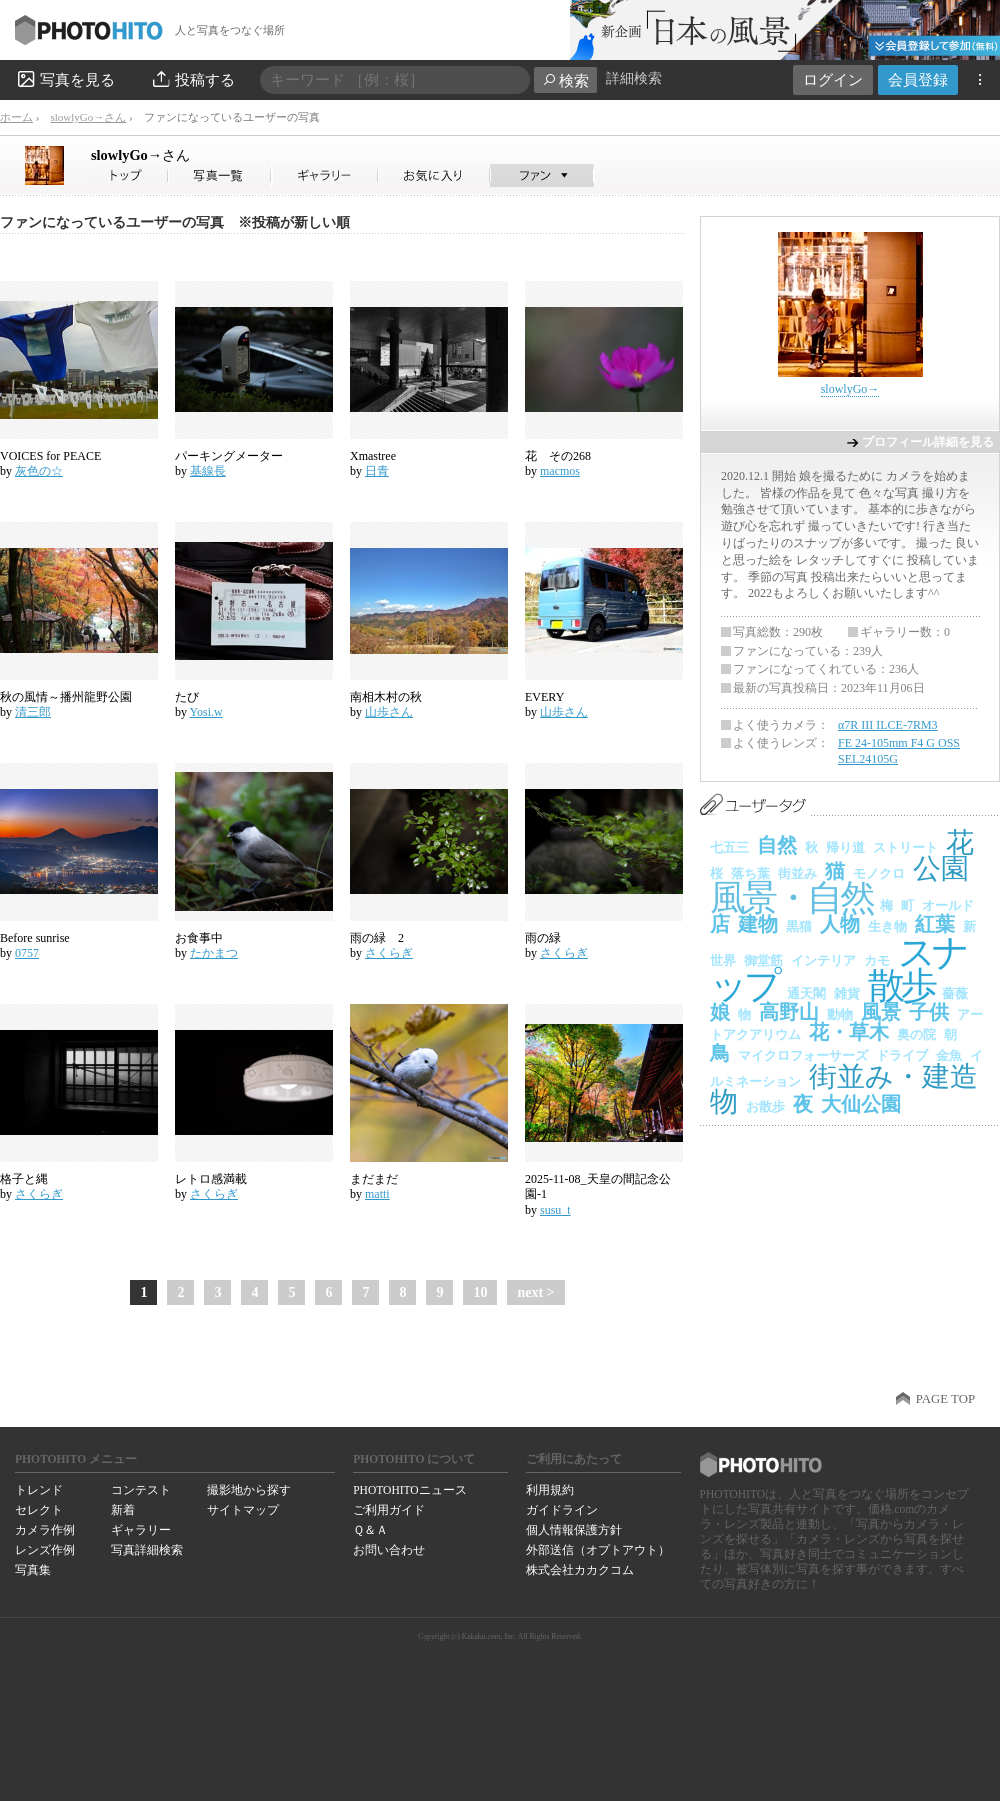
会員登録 (918, 79)
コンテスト (141, 1490)
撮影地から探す (249, 1490)
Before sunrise (35, 938)
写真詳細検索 (147, 1550)
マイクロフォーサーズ (803, 1055)
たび (187, 697)
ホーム (16, 117)
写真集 (33, 1570)
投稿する (192, 79)
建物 (758, 924)
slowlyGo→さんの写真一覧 (220, 175)
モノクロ (879, 873)
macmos (560, 471)
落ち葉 (750, 873)
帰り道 (845, 847)
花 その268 (558, 456)
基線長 (208, 471)
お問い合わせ (389, 1550)
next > (535, 1292)
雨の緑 (543, 938)
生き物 (887, 926)
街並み (797, 873)
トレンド (39, 1490)
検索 (565, 80)
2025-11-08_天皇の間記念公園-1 (598, 1187)
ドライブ (902, 1055)
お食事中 (199, 938)
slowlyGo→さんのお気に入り (434, 175)
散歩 (901, 985)
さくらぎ (389, 953)
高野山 (789, 1012)
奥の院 (916, 1034)
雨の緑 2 (377, 938)
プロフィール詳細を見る (928, 442)
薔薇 (955, 993)
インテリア (823, 960)
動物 (840, 1014)
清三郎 (33, 712)
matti (377, 1194)
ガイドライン (562, 1510)
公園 (941, 868)
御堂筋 (763, 960)
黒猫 (799, 926)
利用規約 (550, 1490)
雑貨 (847, 993)
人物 (840, 924)
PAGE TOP (945, 1399)
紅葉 (935, 924)
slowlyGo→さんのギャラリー (325, 175)
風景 (881, 1012)
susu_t (555, 1210)
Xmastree (373, 456)
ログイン (833, 79)
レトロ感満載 (211, 1179)
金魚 (949, 1055)
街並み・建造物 (844, 1089)
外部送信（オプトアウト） (598, 1550)
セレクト (39, 1510)
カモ (877, 960)
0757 (27, 953)
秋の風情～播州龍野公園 (66, 697)
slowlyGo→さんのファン (542, 175)
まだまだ (374, 1179)
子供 (929, 1012)
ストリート (905, 847)
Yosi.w (206, 712)
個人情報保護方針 (574, 1530)
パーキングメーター (229, 456)
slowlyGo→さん (88, 117)
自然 (777, 845)
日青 (377, 471)
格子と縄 (24, 1179)
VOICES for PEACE (50, 456)
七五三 (729, 847)
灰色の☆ (39, 471)
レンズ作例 (45, 1550)
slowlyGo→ (140, 155)
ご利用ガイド (389, 1510)
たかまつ (214, 953)
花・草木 (849, 1032)
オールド (948, 905)
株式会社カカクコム (580, 1570)
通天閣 (806, 993)
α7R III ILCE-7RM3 (888, 725)
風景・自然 (791, 898)
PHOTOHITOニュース (409, 1490)
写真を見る (65, 79)
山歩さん (389, 712)
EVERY (544, 697)
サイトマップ (243, 1510)
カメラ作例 (45, 1530)
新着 (123, 1510)
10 (480, 1292)
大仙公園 (861, 1104)
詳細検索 (634, 78)
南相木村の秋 (386, 697)
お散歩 (765, 1106)
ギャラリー (141, 1530)
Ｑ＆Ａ (370, 1530)
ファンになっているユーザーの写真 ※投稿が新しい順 (175, 222)
